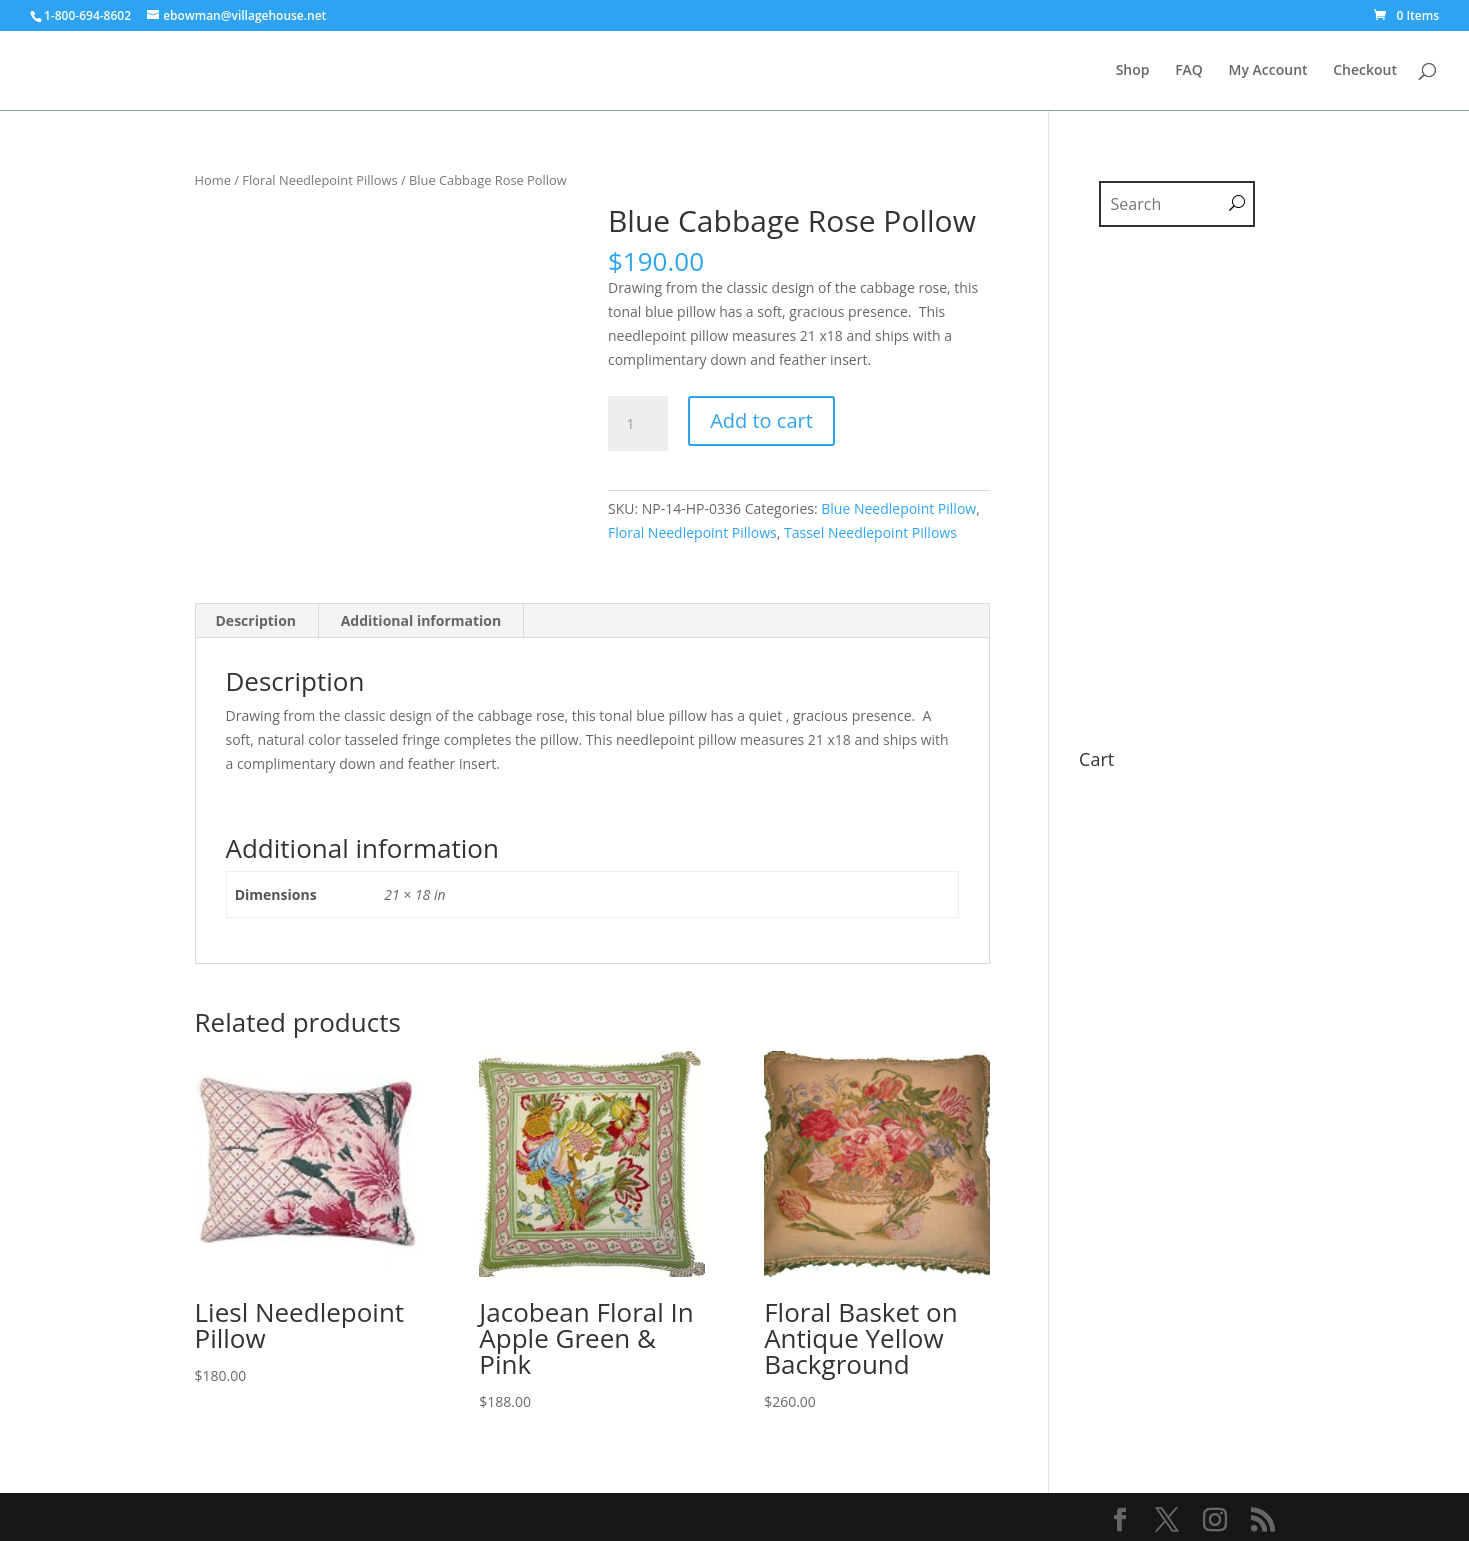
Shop (1133, 71)
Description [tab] (256, 620)
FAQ (1189, 71)
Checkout (1365, 71)
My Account (1268, 71)
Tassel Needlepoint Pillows (870, 532)
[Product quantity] (638, 424)
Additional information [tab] (421, 620)
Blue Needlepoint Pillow (898, 508)
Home (213, 180)
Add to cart (761, 420)
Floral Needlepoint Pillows (319, 180)
